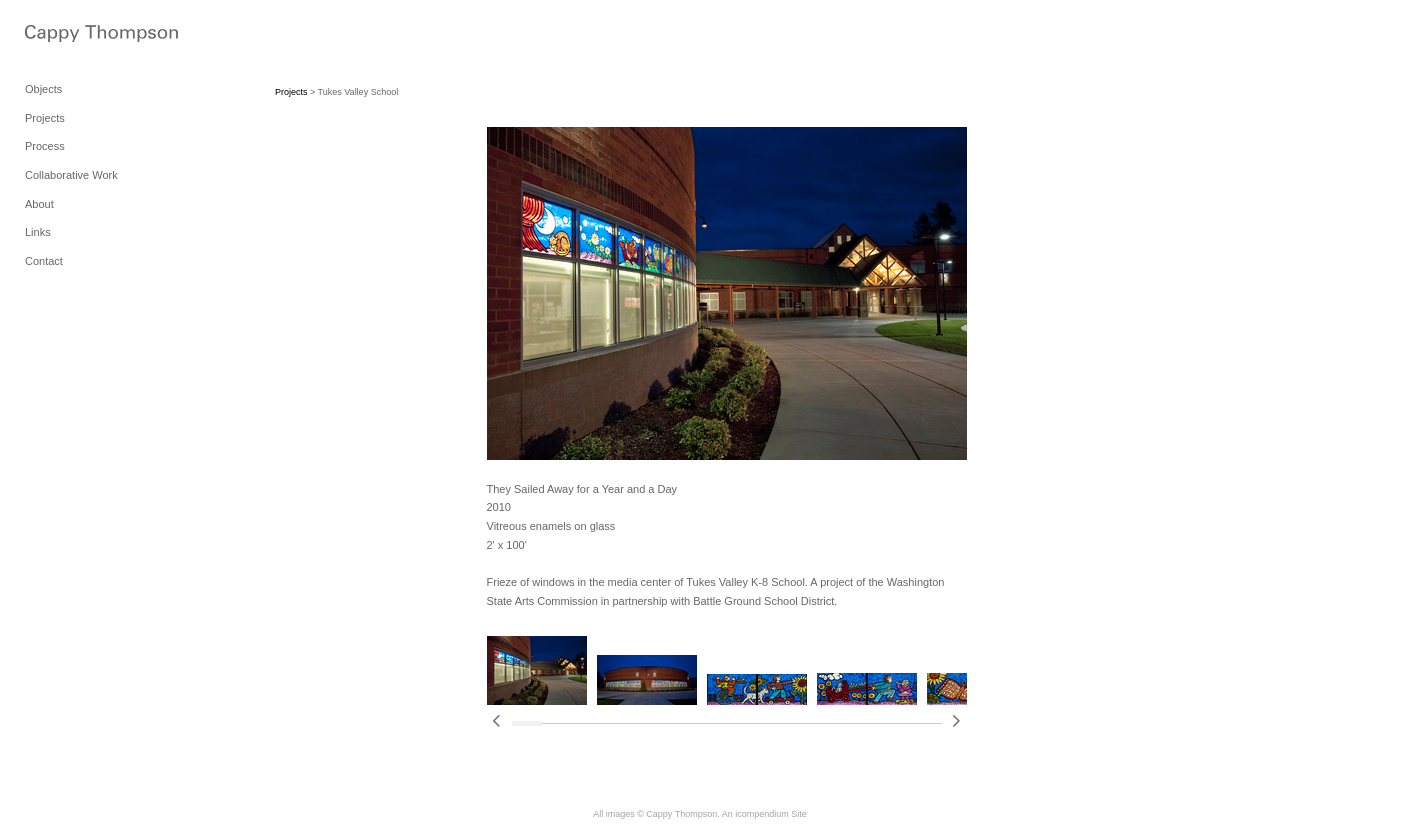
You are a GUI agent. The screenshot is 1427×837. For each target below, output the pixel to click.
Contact (44, 261)
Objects (43, 89)
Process (45, 146)
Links (38, 232)
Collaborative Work (71, 175)
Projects (45, 118)
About (39, 204)
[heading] (75, 35)
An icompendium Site (764, 814)
